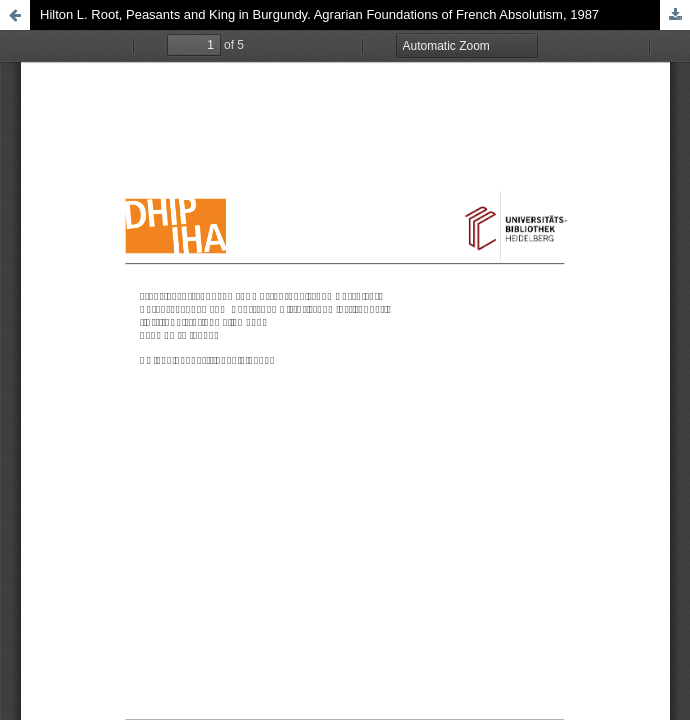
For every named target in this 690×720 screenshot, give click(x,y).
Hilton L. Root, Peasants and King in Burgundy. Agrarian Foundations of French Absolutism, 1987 (319, 14)
